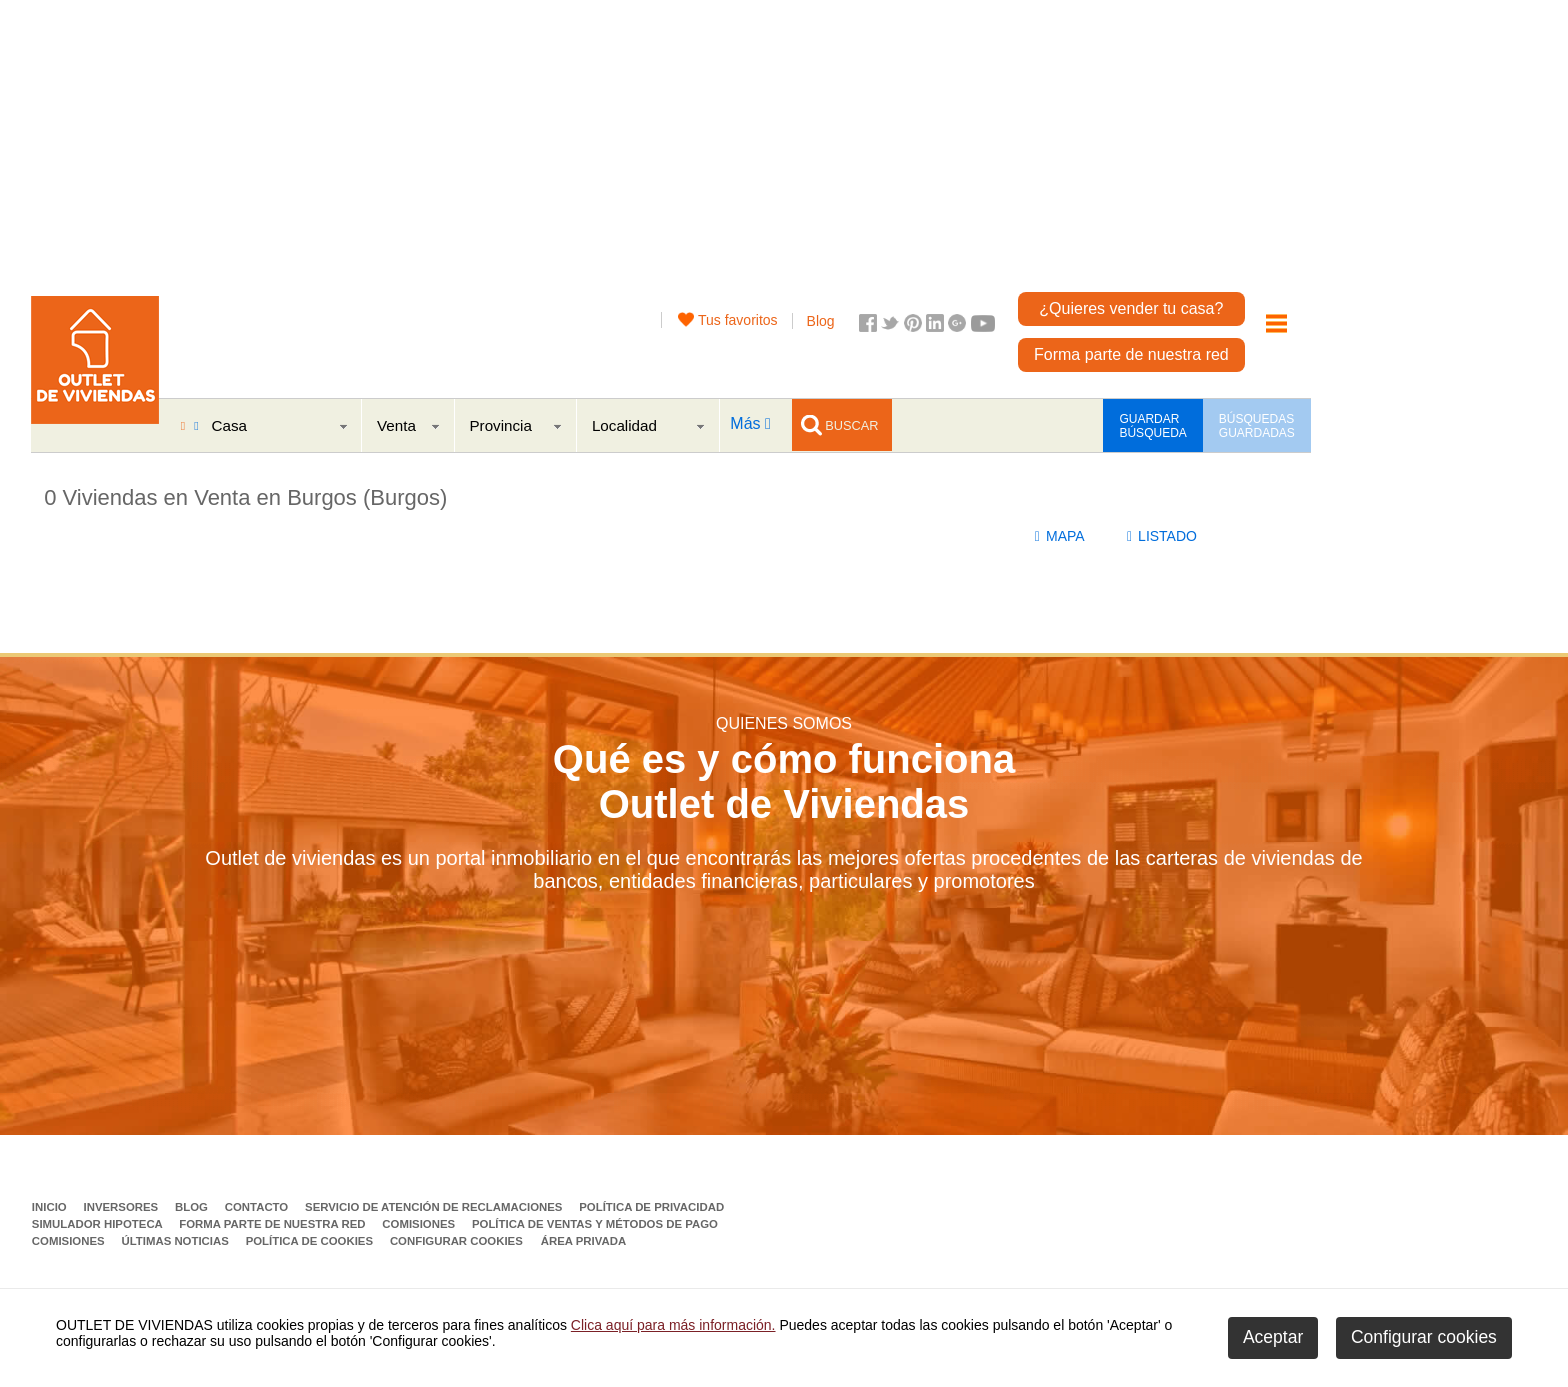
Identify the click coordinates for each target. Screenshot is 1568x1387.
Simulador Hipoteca (99, 1224)
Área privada (583, 1241)
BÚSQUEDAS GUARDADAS (1257, 426)
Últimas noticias (176, 1241)
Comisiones (420, 1224)
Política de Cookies (311, 1241)
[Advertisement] (711, 140)
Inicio (51, 1207)
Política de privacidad (651, 1207)
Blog (821, 321)
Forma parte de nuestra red (1131, 354)
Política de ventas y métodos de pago (595, 1224)
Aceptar (1273, 1337)
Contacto (258, 1207)
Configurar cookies (456, 1241)
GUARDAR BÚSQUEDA (1152, 426)
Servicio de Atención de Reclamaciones (435, 1207)
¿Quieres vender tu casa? (1131, 308)
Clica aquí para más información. (673, 1325)
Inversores (122, 1207)
